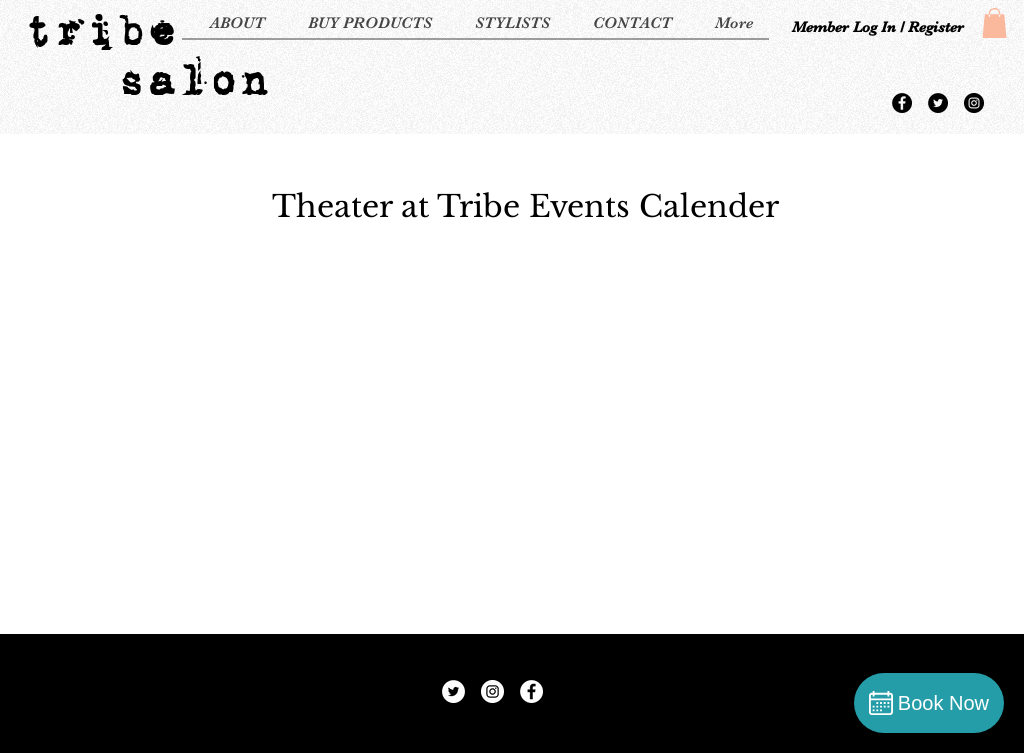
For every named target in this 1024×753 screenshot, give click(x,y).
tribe (99, 30)
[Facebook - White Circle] (531, 691)
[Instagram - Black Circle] (974, 103)
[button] (994, 23)
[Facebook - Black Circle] (902, 103)
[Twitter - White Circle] (453, 691)
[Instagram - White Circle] (492, 691)
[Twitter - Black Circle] (938, 103)
